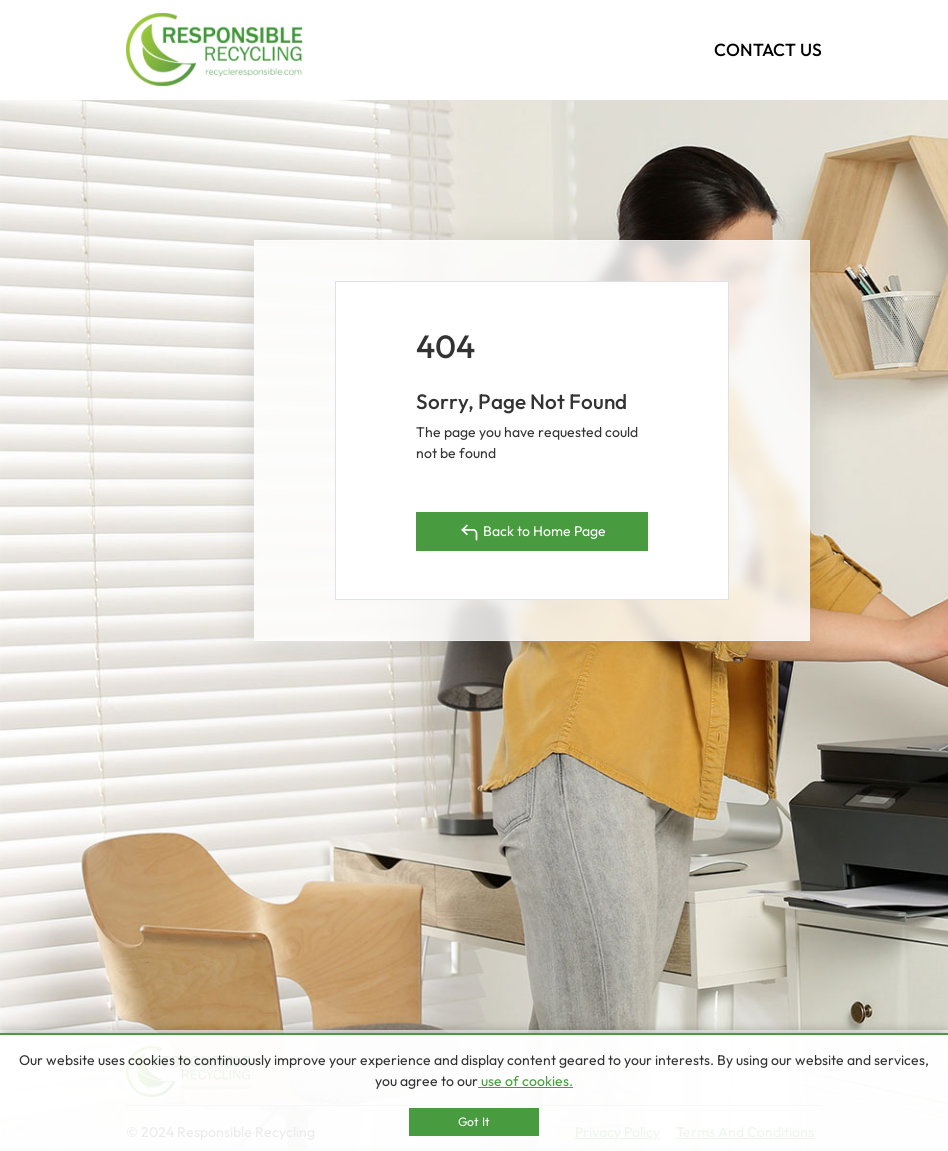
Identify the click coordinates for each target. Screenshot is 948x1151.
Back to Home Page (532, 532)
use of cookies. (525, 1081)
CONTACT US (768, 49)
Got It (474, 1121)
